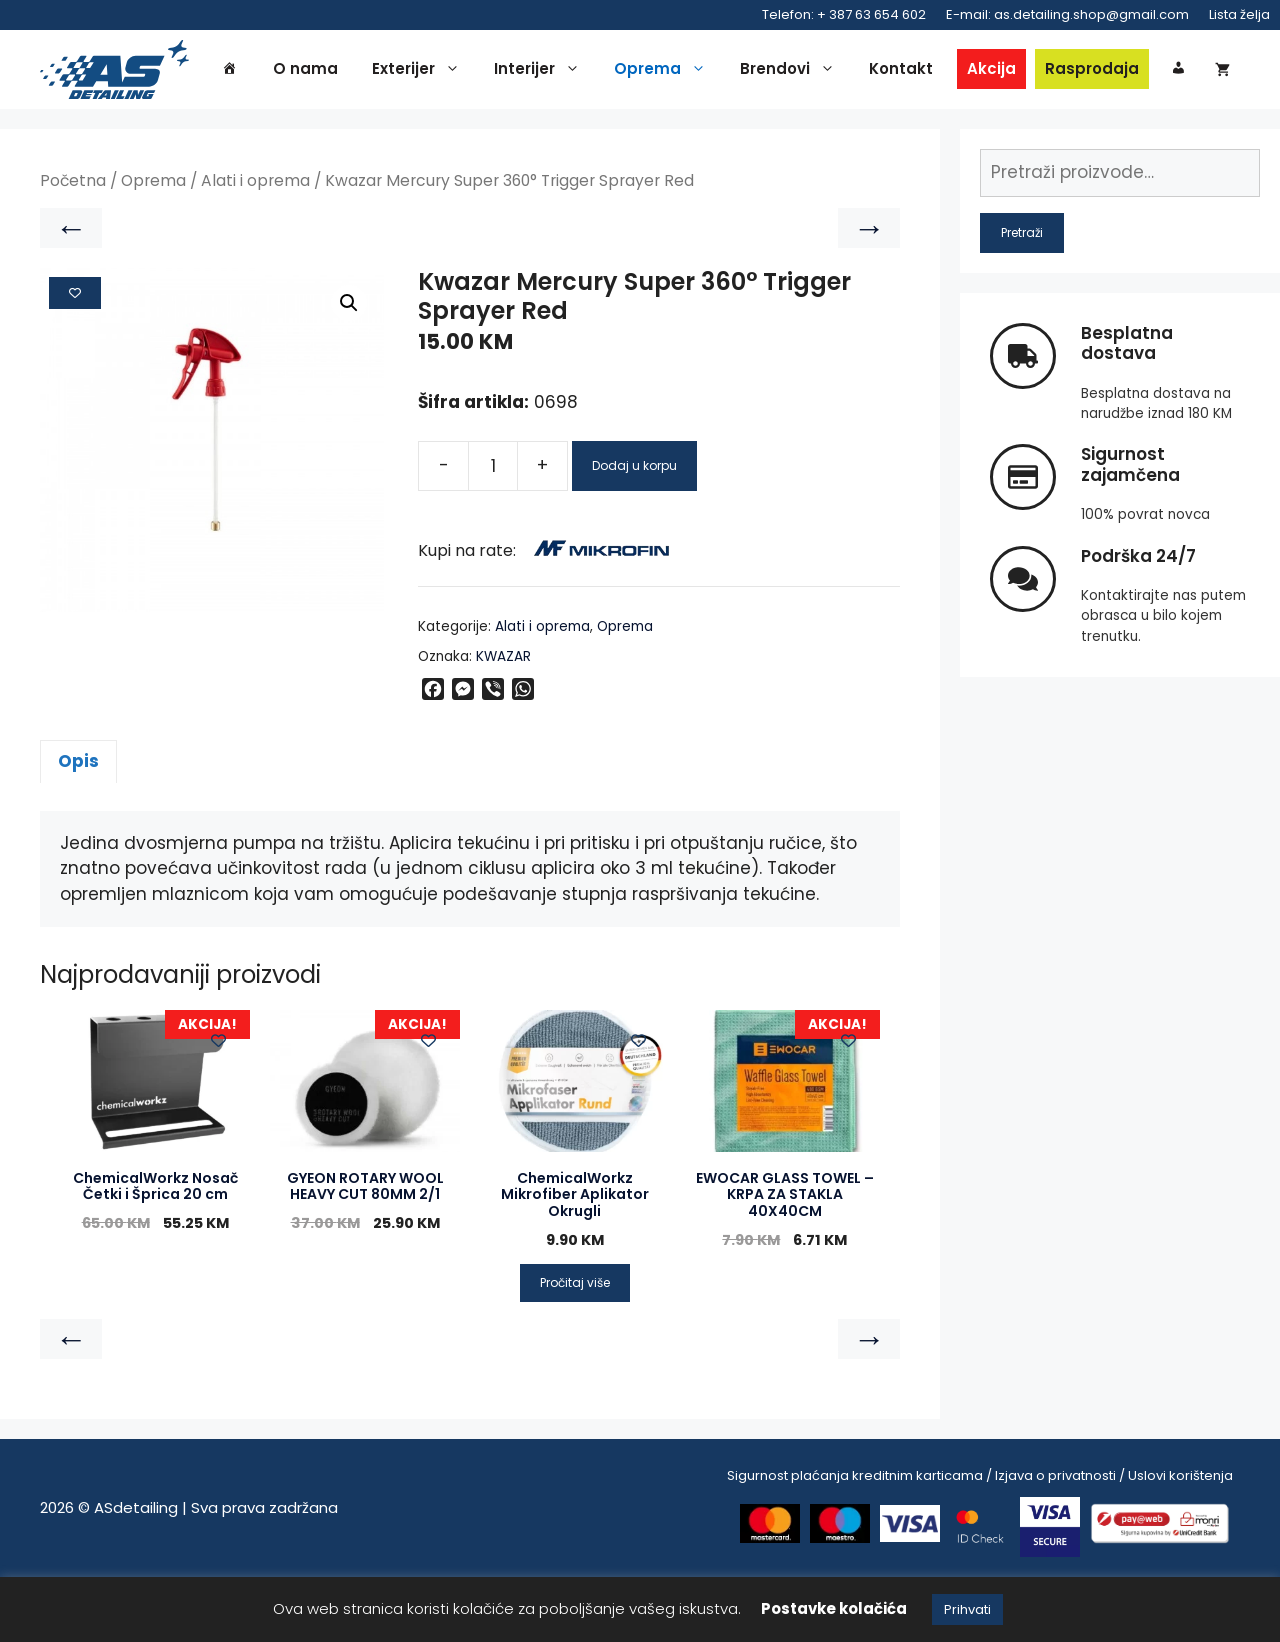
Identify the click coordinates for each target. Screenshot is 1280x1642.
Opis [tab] (78, 826)
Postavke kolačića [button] (834, 1608)
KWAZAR (503, 721)
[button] (349, 369)
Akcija (1026, 71)
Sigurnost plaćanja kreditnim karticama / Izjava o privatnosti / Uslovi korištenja (980, 1540)
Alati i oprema (255, 246)
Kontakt (936, 71)
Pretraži (1022, 297)
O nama (340, 71)
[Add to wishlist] (75, 358)
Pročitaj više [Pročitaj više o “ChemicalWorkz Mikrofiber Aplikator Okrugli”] (575, 1347)
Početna (73, 246)
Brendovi (827, 72)
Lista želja (1239, 14)
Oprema (700, 72)
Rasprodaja (1127, 71)
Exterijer (456, 72)
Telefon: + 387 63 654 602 (844, 14)
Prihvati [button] (967, 1609)
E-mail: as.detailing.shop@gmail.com (1067, 14)
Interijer (577, 72)
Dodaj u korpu (634, 530)
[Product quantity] (493, 531)
